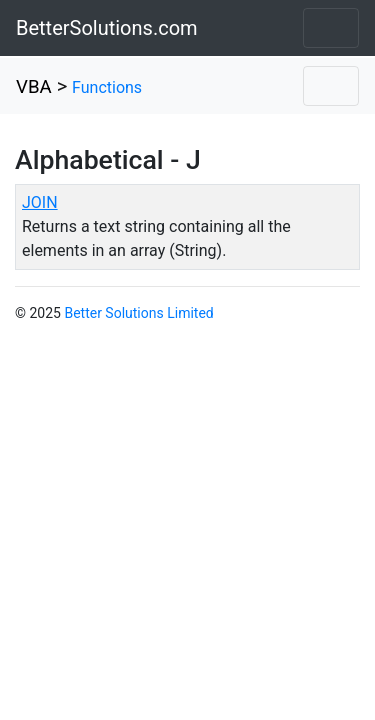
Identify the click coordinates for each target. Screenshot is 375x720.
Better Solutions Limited (138, 313)
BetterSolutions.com (107, 28)
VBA (34, 87)
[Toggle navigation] (331, 28)
